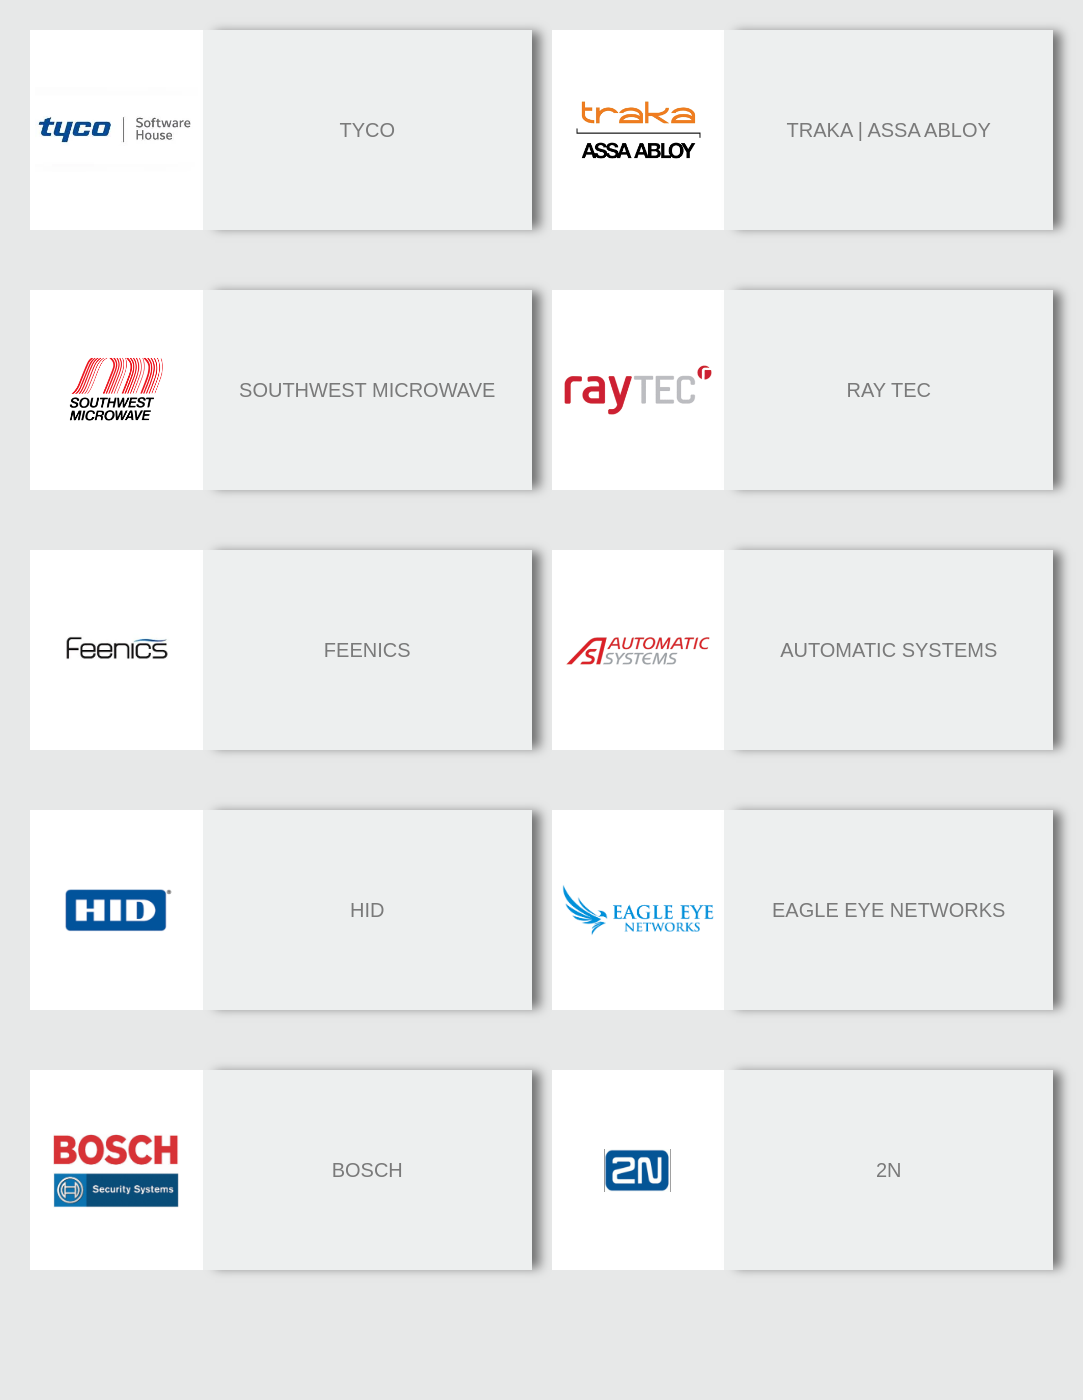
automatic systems (888, 650)
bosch (367, 1170)
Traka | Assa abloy (889, 130)
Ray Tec (888, 390)
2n (889, 1170)
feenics (367, 650)
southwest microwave (367, 390)
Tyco (367, 130)
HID (367, 910)
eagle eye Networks (888, 910)
